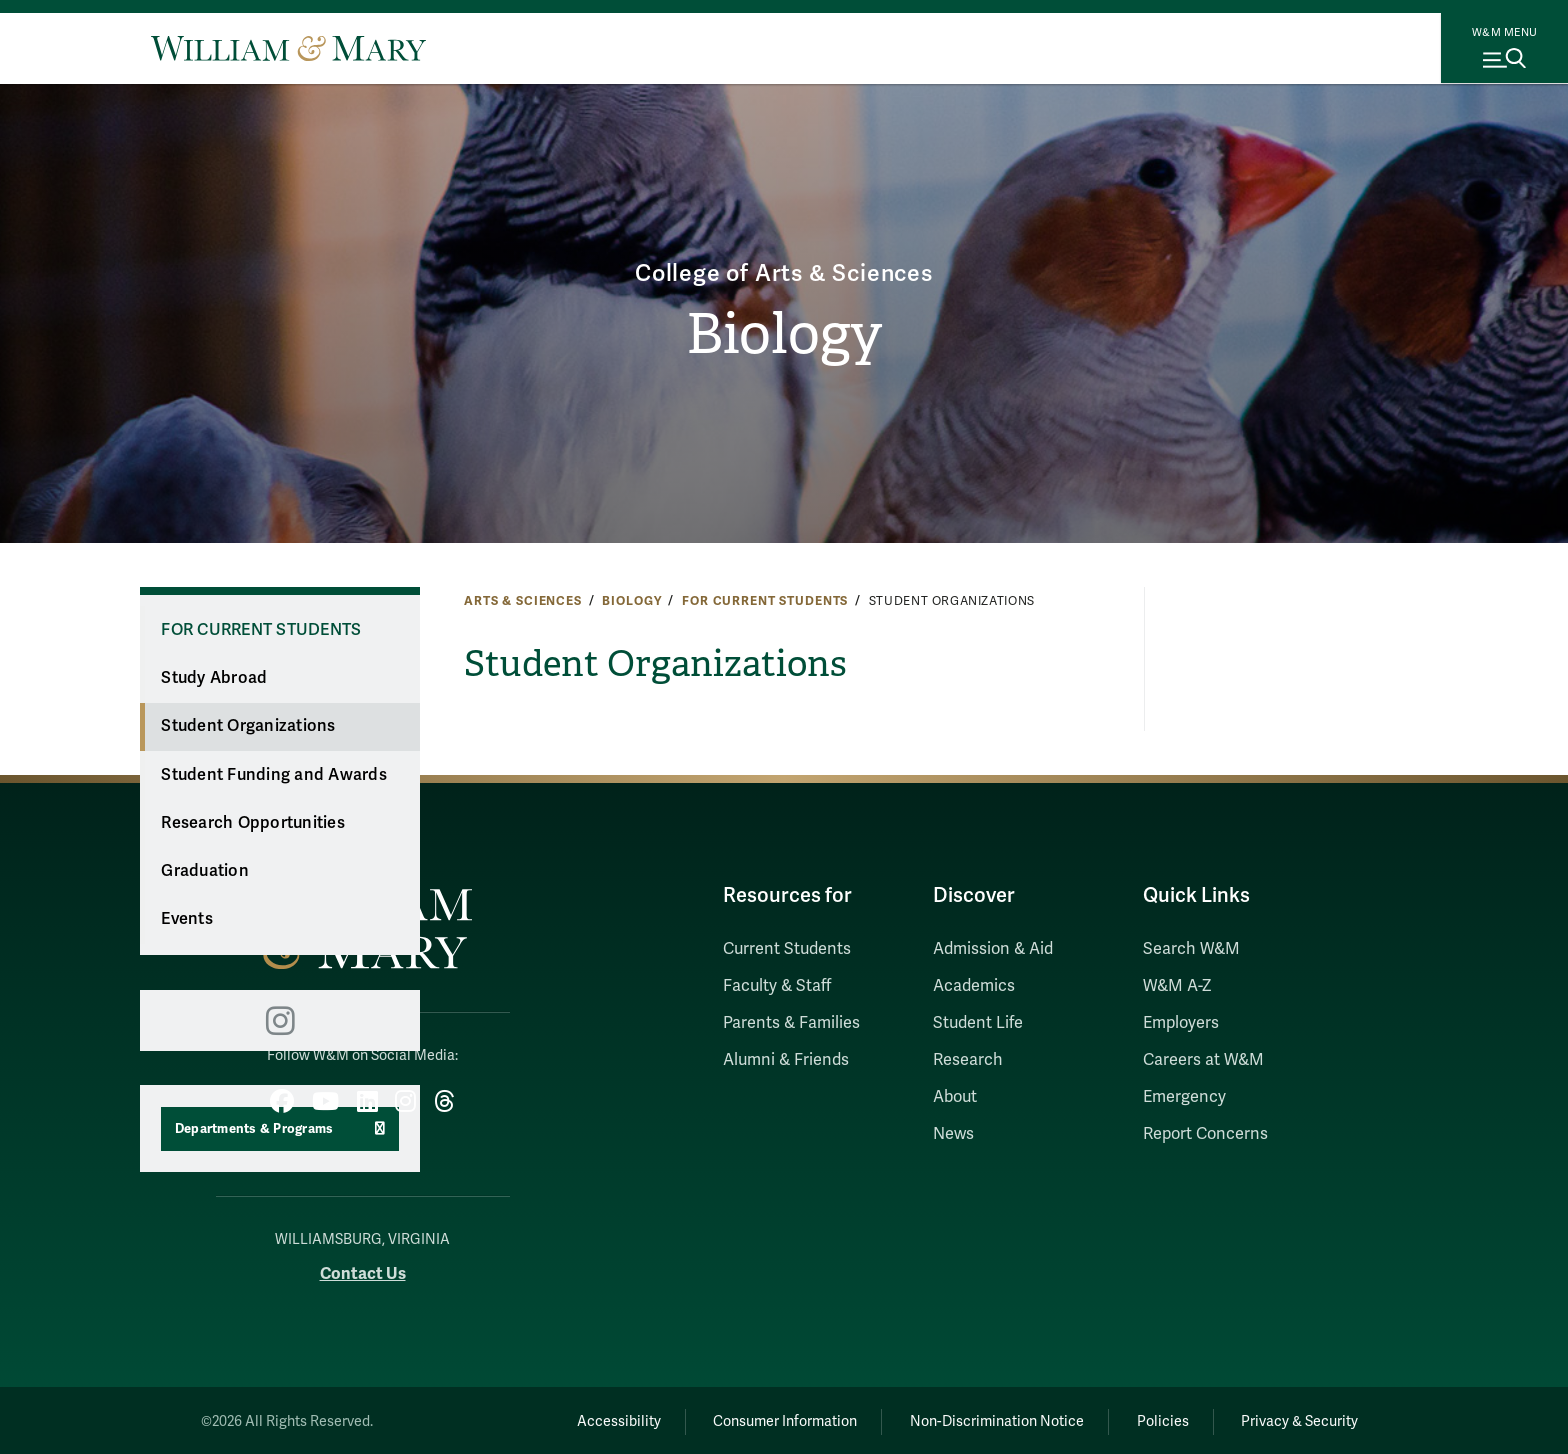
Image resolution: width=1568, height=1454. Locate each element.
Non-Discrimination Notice (982, 1419)
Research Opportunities (253, 823)
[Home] (288, 48)
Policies (1154, 1419)
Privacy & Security (1297, 1419)
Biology (784, 335)
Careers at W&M (1203, 1060)
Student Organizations (248, 726)
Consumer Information (765, 1419)
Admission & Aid (993, 949)
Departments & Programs (254, 1129)
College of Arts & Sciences (784, 271)
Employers (1181, 1023)
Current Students (787, 949)
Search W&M (1191, 949)
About (955, 1097)
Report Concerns (1205, 1134)
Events (187, 919)
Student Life (978, 1023)
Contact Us (363, 1270)
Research (968, 1060)
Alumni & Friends (786, 1060)
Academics (974, 986)
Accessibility (592, 1419)
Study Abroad (214, 678)
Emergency (1184, 1097)
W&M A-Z (1177, 986)
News (953, 1134)
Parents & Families (791, 1023)
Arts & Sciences (523, 601)
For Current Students (765, 601)
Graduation (205, 871)
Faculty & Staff (777, 986)
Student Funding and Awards (274, 775)
